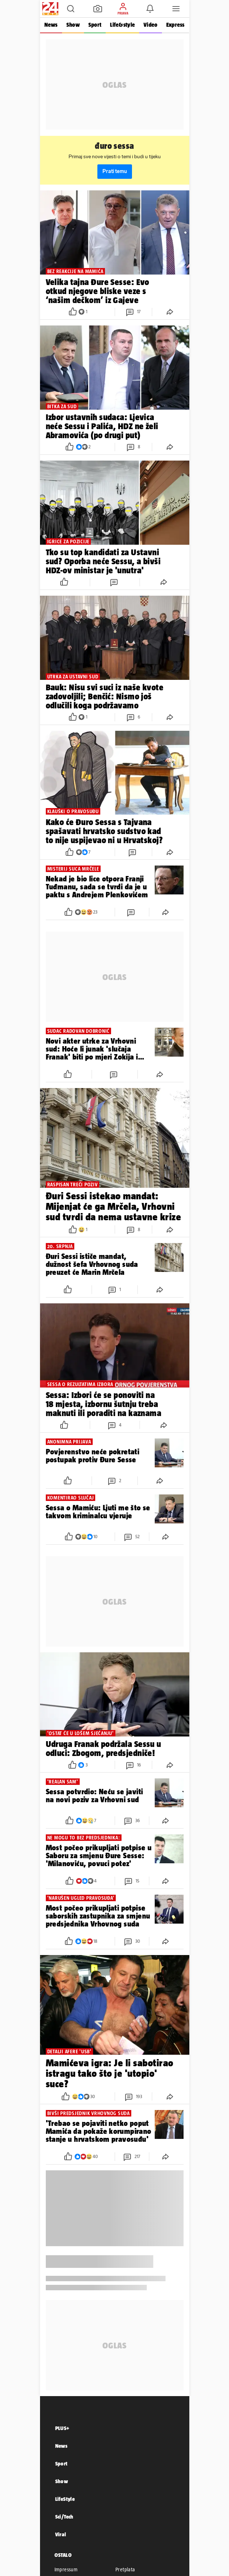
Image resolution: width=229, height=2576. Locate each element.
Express (175, 25)
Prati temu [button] (114, 171)
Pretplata (125, 2569)
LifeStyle (65, 2499)
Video (150, 25)
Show (73, 25)
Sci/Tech (64, 2517)
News (51, 25)
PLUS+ (62, 2428)
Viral (60, 2534)
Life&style (122, 25)
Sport (94, 25)
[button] (70, 8)
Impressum (66, 2569)
